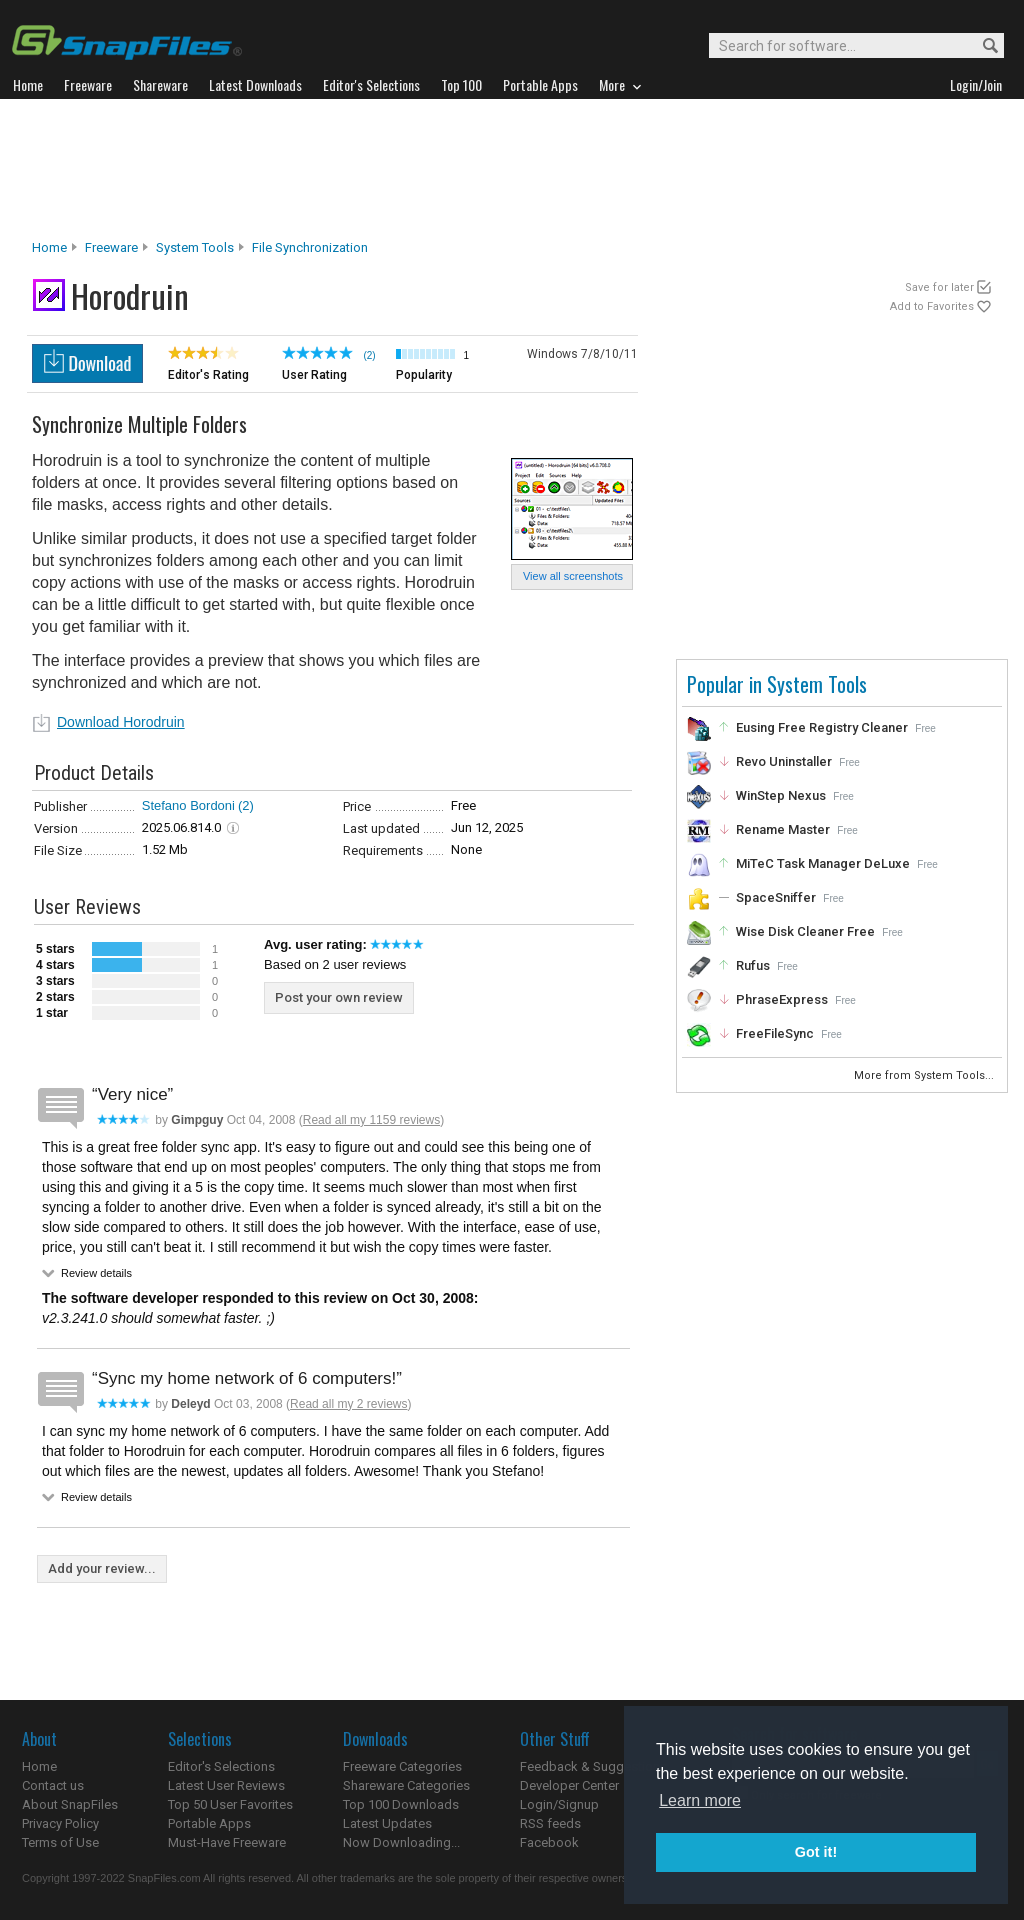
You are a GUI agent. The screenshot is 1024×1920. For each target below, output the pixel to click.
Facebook (549, 1842)
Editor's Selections (221, 1766)
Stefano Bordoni (188, 805)
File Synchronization (310, 247)
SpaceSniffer (776, 897)
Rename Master (783, 829)
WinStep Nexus (781, 795)
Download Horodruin (121, 722)
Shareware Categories (406, 1785)
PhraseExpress (782, 999)
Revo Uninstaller (784, 761)
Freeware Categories (402, 1766)
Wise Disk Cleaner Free (805, 931)
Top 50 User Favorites (230, 1804)
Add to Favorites (932, 306)
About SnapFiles (70, 1804)
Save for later (939, 287)
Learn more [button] (700, 1800)
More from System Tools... (925, 1075)
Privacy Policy (60, 1823)
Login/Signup (559, 1804)
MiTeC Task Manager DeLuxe (823, 863)
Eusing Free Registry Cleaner (822, 727)
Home (49, 247)
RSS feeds (550, 1823)
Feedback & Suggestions (593, 1766)
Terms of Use (60, 1842)
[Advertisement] (512, 169)
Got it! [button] (816, 1852)
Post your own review (339, 997)
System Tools (195, 247)
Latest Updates (387, 1823)
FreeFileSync (775, 1033)
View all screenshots (573, 576)
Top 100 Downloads (401, 1804)
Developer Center (569, 1785)
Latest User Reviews (226, 1785)
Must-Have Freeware (227, 1842)
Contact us (53, 1785)
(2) (246, 805)
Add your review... (102, 1568)
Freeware (111, 247)
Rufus (753, 965)
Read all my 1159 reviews (371, 1120)
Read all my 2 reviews (348, 1404)
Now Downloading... (401, 1842)
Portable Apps (209, 1823)
